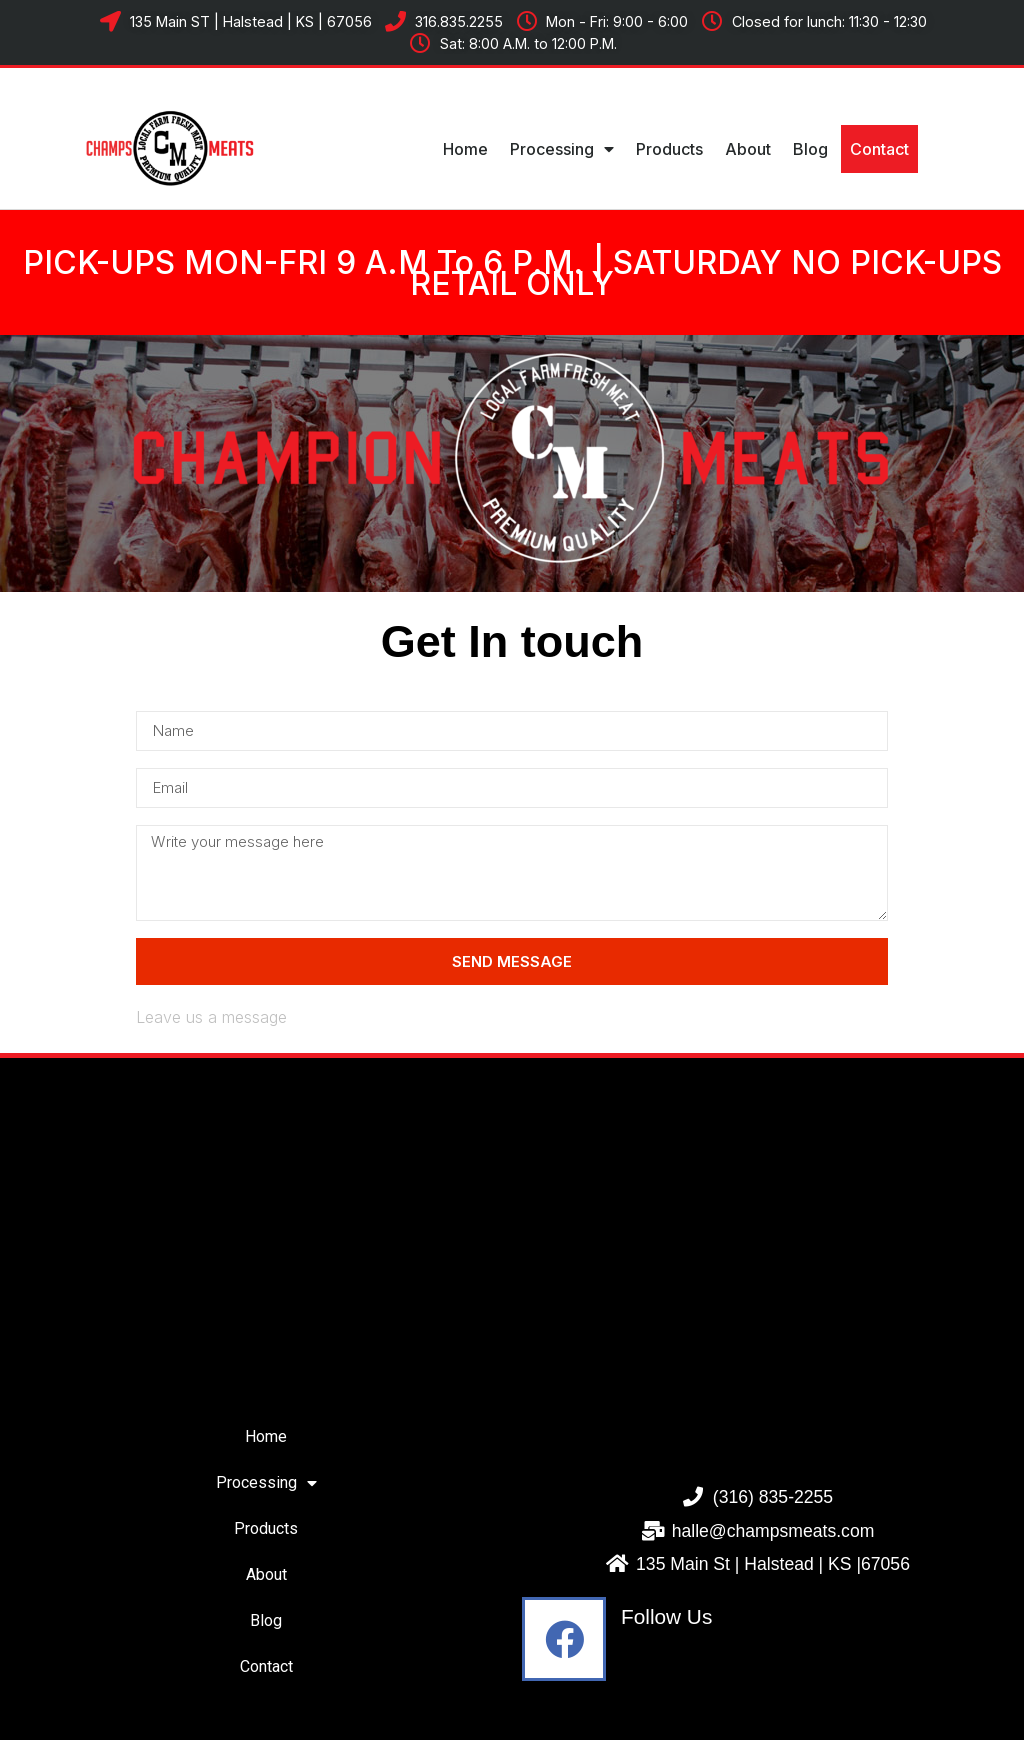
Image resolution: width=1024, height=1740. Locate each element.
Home (465, 149)
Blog (810, 149)
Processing (562, 149)
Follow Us (666, 1616)
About (748, 149)
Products (669, 149)
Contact (879, 149)
